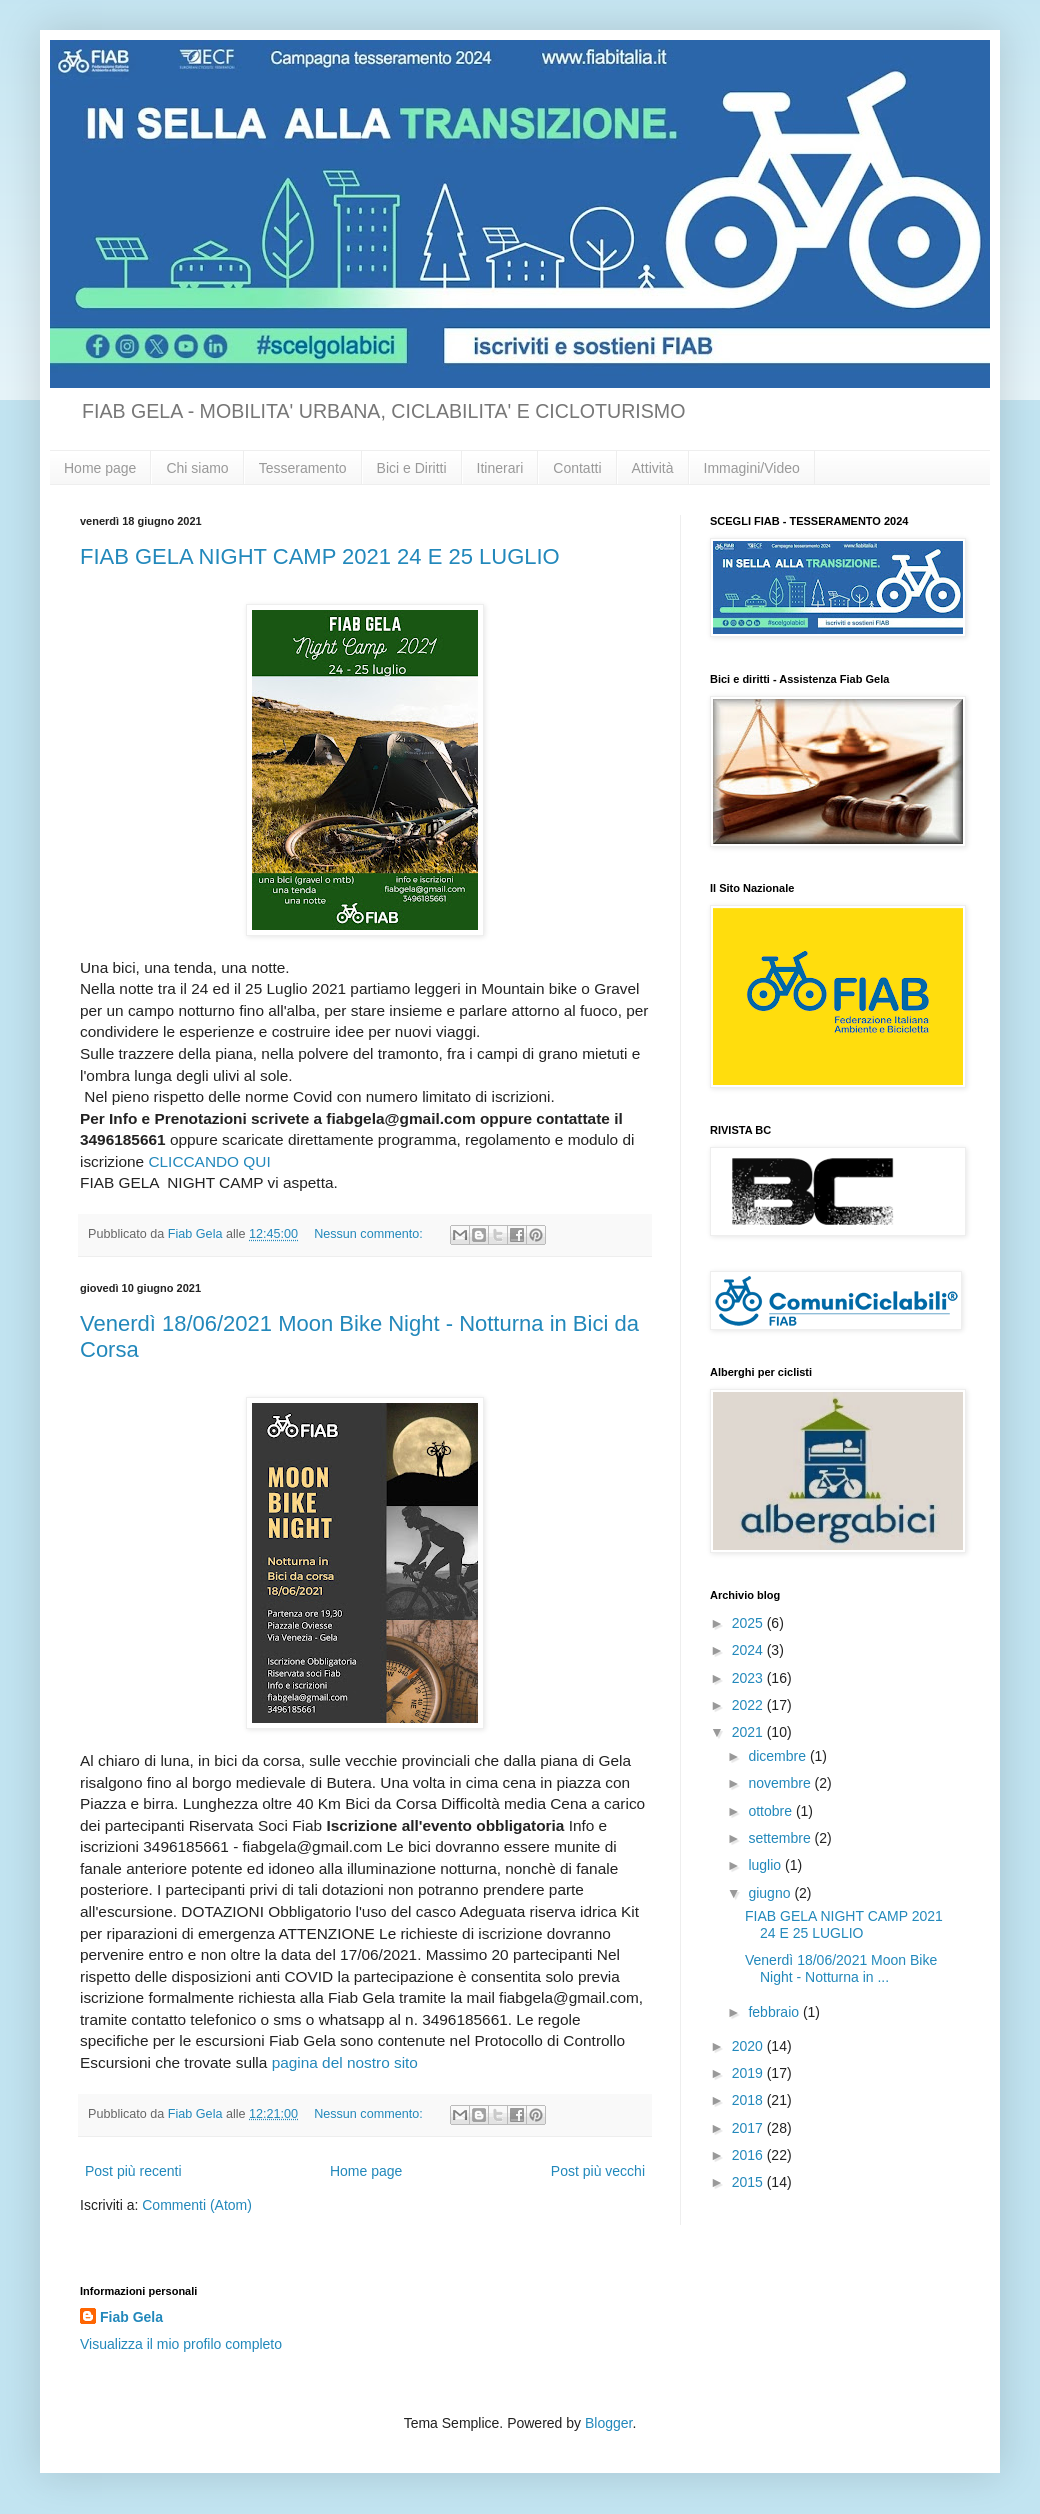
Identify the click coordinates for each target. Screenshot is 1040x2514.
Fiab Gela (131, 2317)
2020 (749, 2046)
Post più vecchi (598, 2171)
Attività (653, 468)
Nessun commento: (370, 1234)
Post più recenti (133, 2171)
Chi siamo (197, 468)
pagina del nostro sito (345, 2062)
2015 (749, 2182)
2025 (749, 1623)
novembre (781, 1783)
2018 (749, 2100)
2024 (749, 1650)
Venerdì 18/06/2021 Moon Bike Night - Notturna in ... (841, 1968)
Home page (100, 468)
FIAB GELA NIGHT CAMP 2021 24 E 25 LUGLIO (320, 556)
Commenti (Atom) (197, 2205)
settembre (781, 1838)
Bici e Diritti (412, 468)
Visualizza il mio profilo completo (181, 2344)
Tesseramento (303, 468)
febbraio (775, 2012)
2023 (749, 1678)
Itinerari (500, 468)
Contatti (577, 468)
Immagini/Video (752, 468)
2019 (749, 2073)
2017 (749, 2128)
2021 (749, 1732)
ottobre (771, 1811)
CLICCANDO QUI (209, 1161)
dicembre (778, 1756)
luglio (766, 1865)
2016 (749, 2155)
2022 (749, 1705)
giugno (771, 1893)
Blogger (608, 2423)
